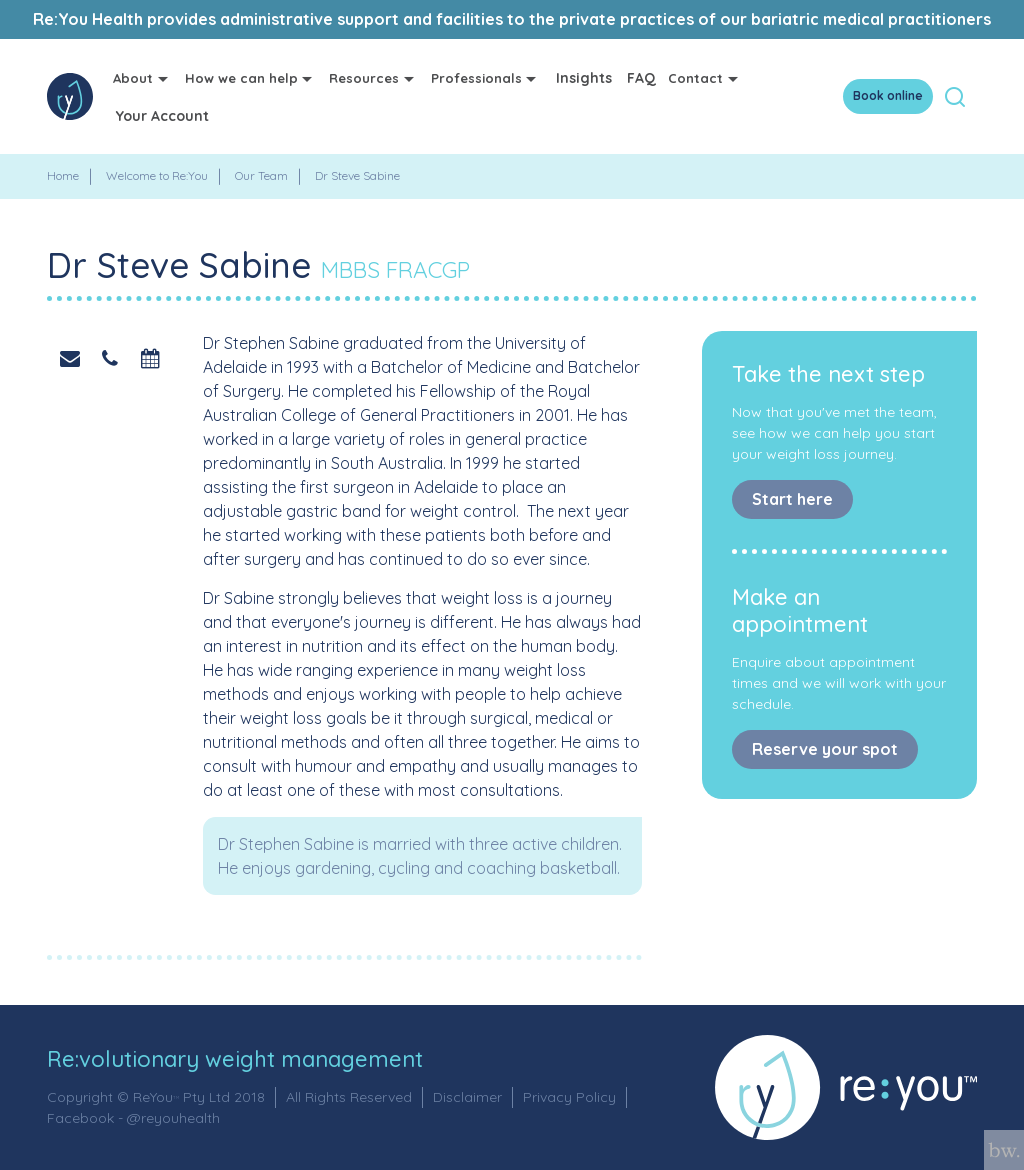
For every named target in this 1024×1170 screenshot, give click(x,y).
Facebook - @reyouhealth (133, 1118)
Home (63, 175)
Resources (364, 78)
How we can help (241, 78)
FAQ (641, 78)
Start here (792, 499)
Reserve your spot (825, 749)
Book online (888, 95)
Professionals (476, 78)
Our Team (261, 175)
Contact (695, 78)
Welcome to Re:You (157, 175)
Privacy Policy (569, 1097)
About (133, 78)
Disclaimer (467, 1097)
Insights (584, 78)
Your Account (162, 116)
